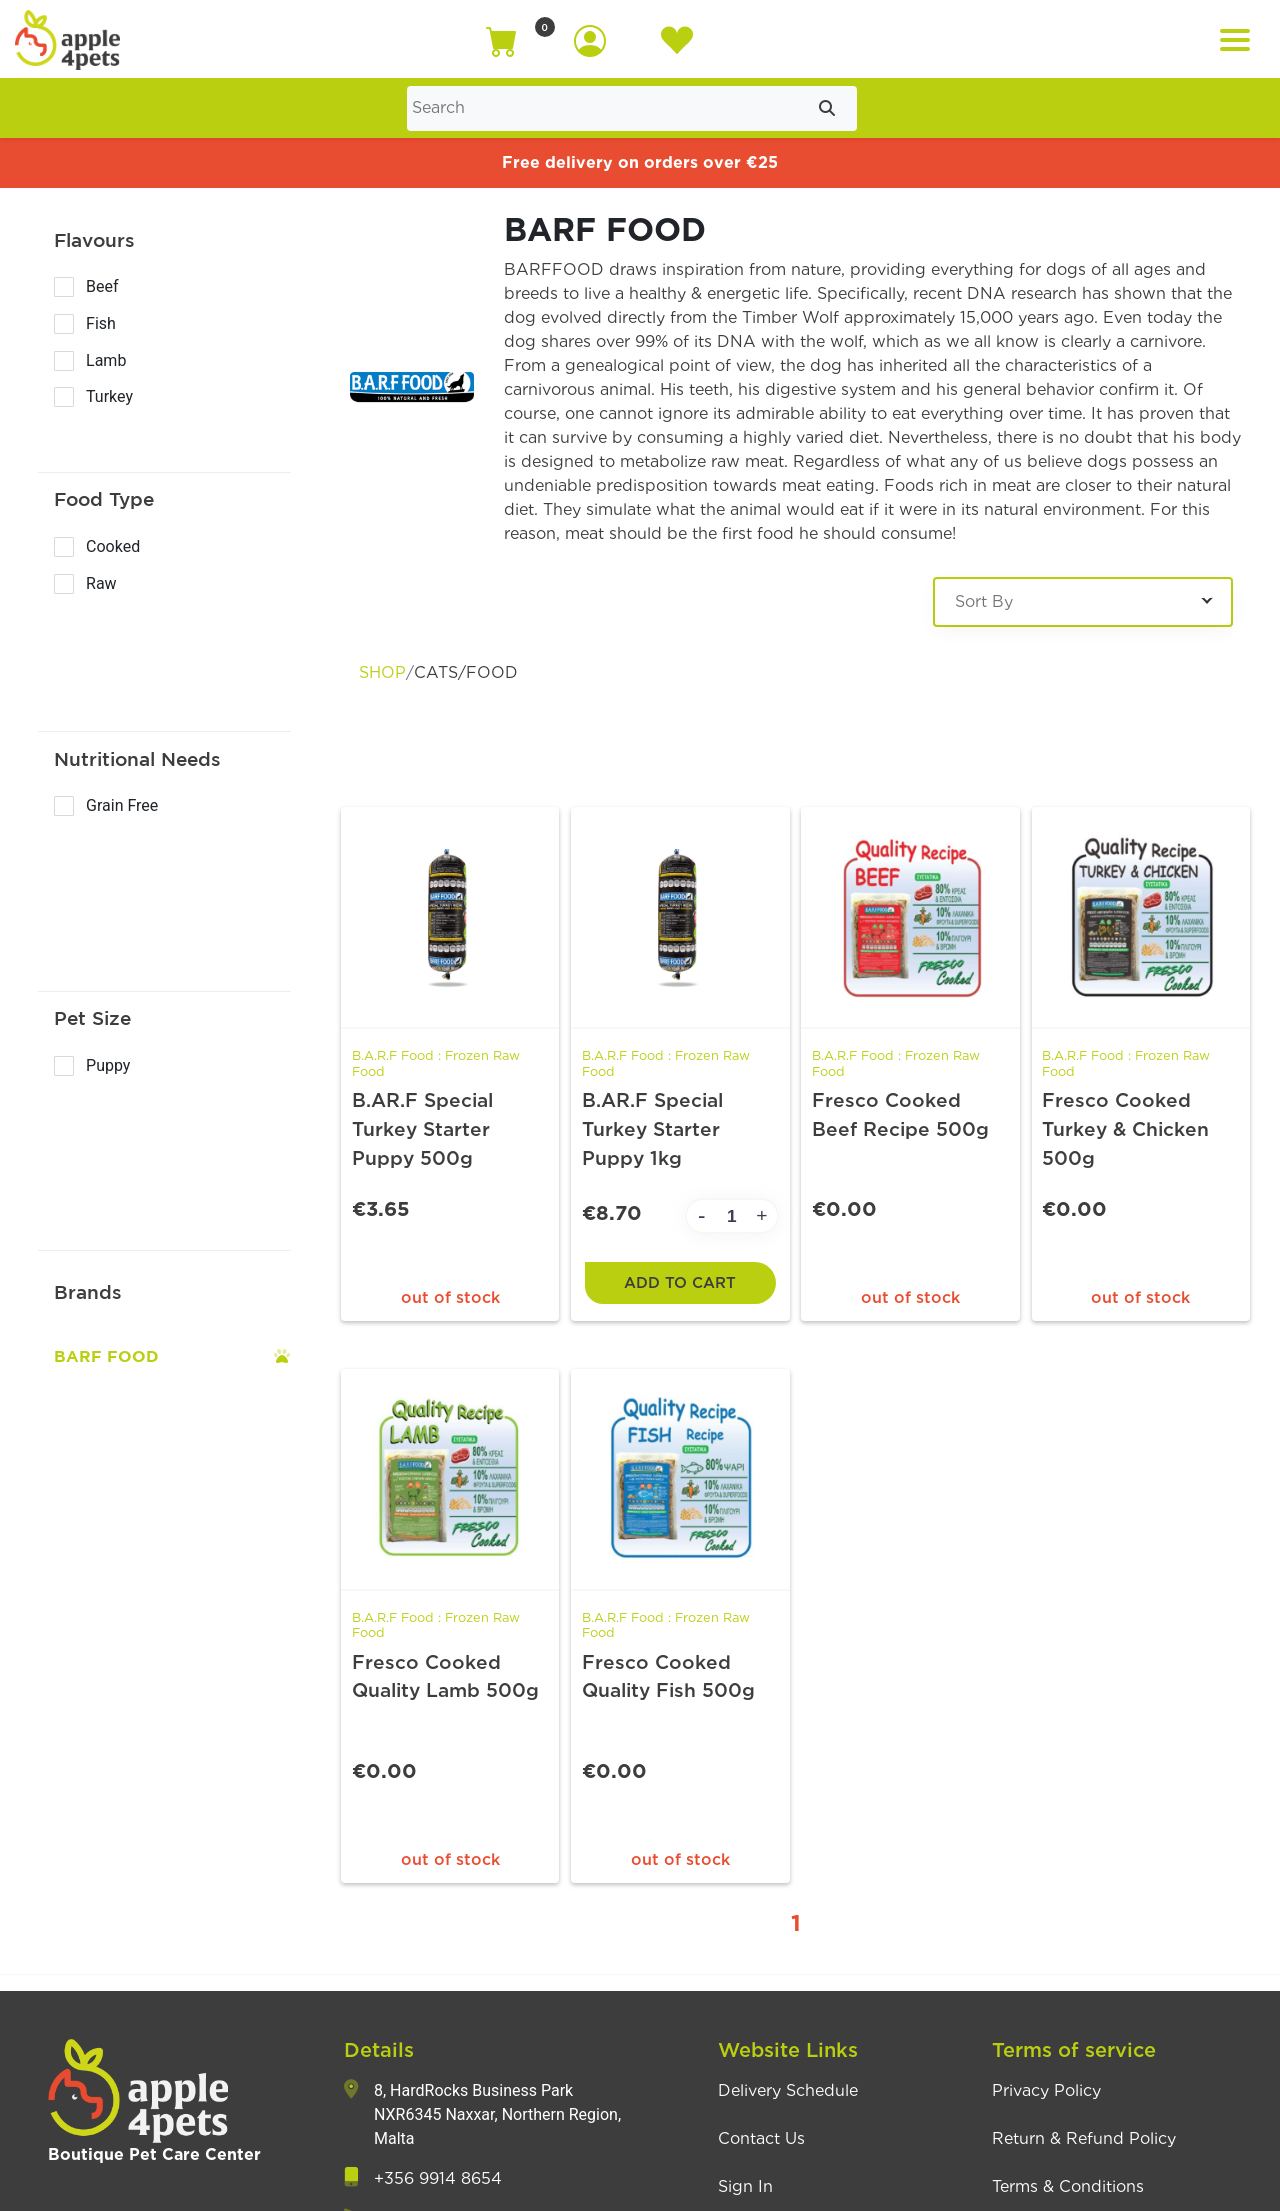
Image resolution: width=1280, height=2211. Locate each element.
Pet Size (92, 1018)
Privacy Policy (1046, 2094)
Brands (88, 1292)
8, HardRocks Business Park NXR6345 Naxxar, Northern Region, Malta (497, 2117)
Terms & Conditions (1068, 2190)
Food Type (104, 499)
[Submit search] (827, 108)
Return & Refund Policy (1084, 2142)
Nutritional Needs (137, 759)
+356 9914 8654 (438, 2182)
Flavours (94, 240)
